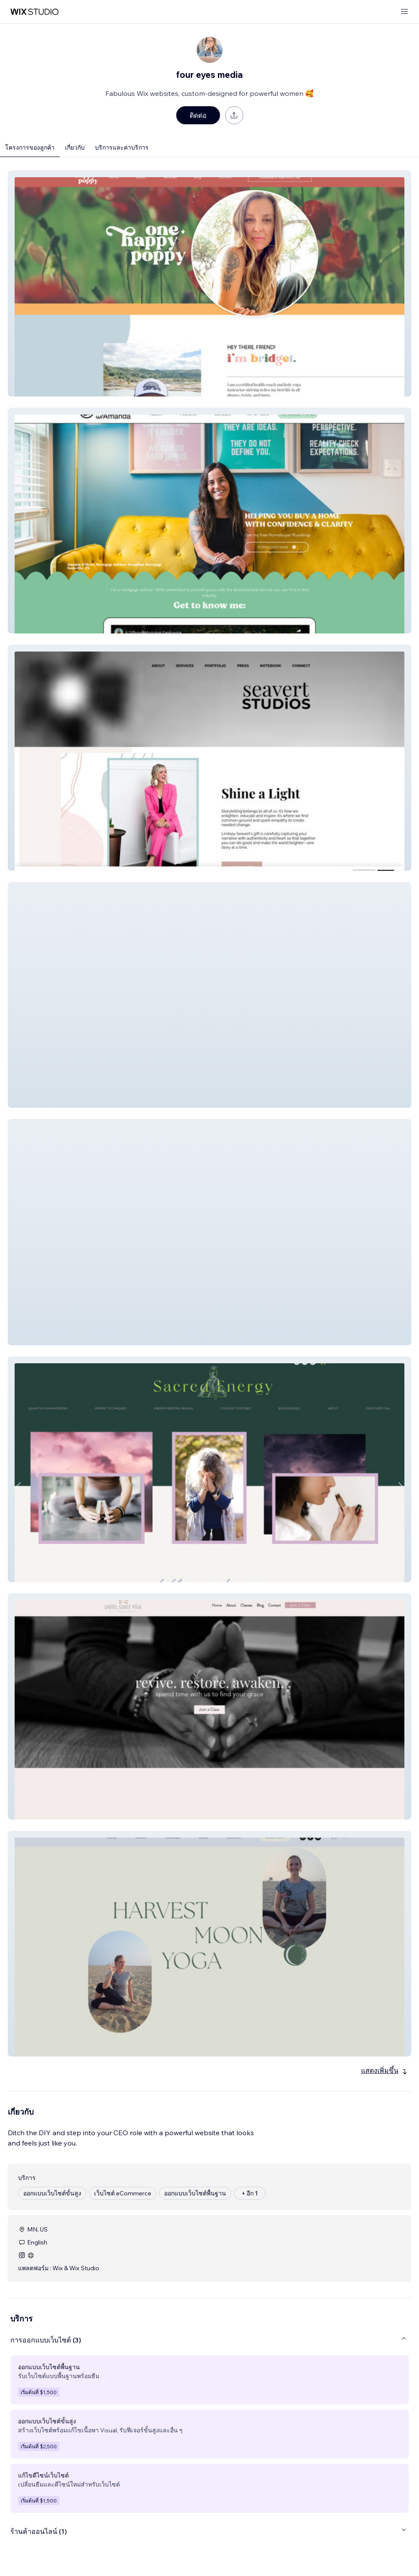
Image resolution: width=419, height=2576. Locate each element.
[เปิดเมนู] (404, 12)
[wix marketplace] (34, 12)
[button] (209, 283)
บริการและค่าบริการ (122, 147)
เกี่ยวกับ (75, 147)
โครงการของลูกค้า (30, 147)
